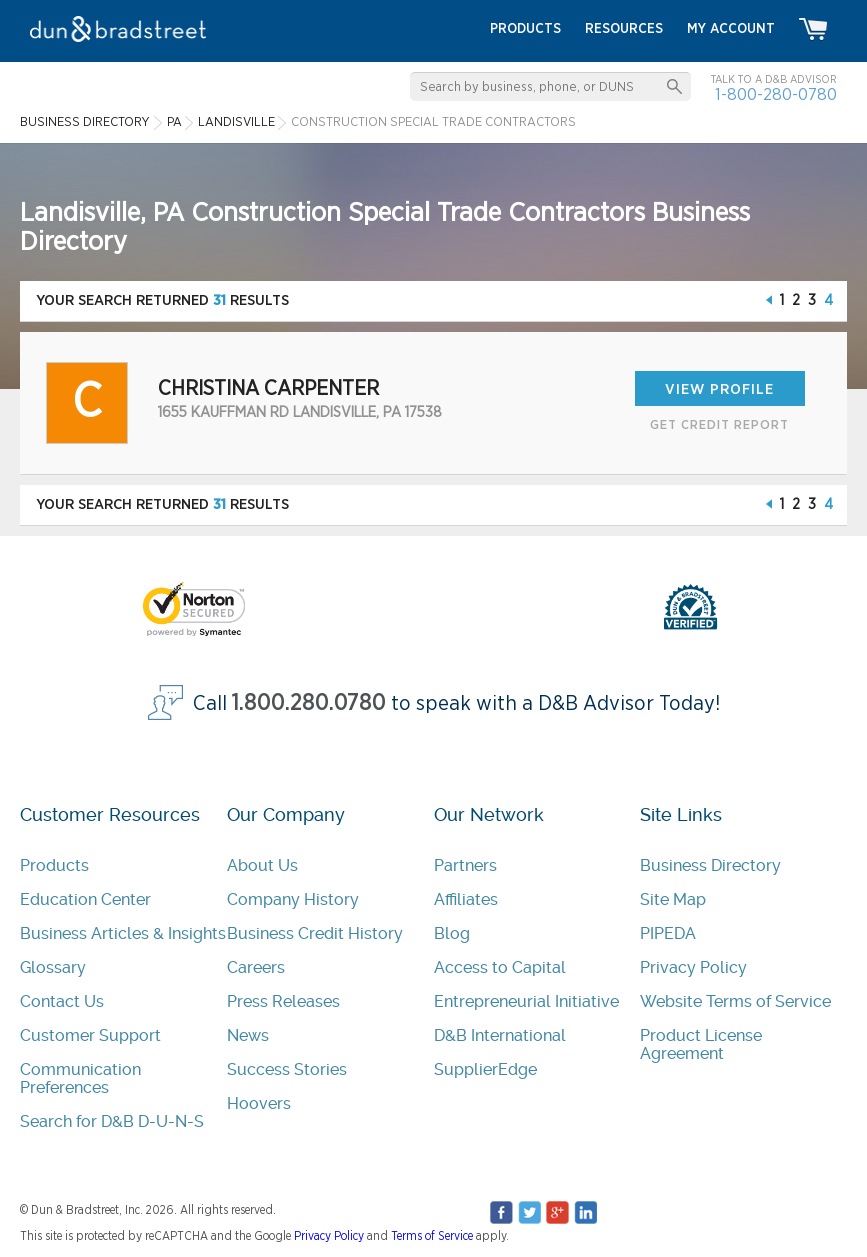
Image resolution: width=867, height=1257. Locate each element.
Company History (293, 899)
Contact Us (62, 1001)
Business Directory (710, 865)
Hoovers (259, 1103)
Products (54, 865)
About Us (262, 865)
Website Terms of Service (735, 1001)
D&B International (500, 1035)
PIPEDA (668, 933)
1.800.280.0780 (309, 703)
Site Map (673, 899)
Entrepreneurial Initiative (526, 1001)
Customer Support (90, 1035)
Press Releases (283, 1001)
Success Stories (287, 1069)
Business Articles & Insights (123, 933)
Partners (465, 865)
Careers (256, 967)
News (248, 1035)
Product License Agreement (701, 1044)
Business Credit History (315, 933)
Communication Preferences (80, 1078)
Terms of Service (432, 1236)
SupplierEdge (485, 1069)
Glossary (53, 967)
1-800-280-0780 (776, 94)
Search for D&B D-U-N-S (112, 1121)
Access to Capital (500, 967)
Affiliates (466, 899)
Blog (452, 933)
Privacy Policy (693, 967)
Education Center (85, 899)
